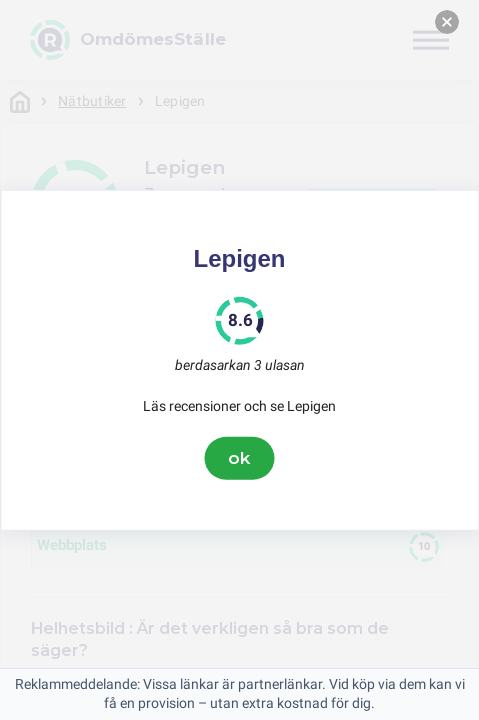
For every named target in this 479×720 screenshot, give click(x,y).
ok (240, 458)
